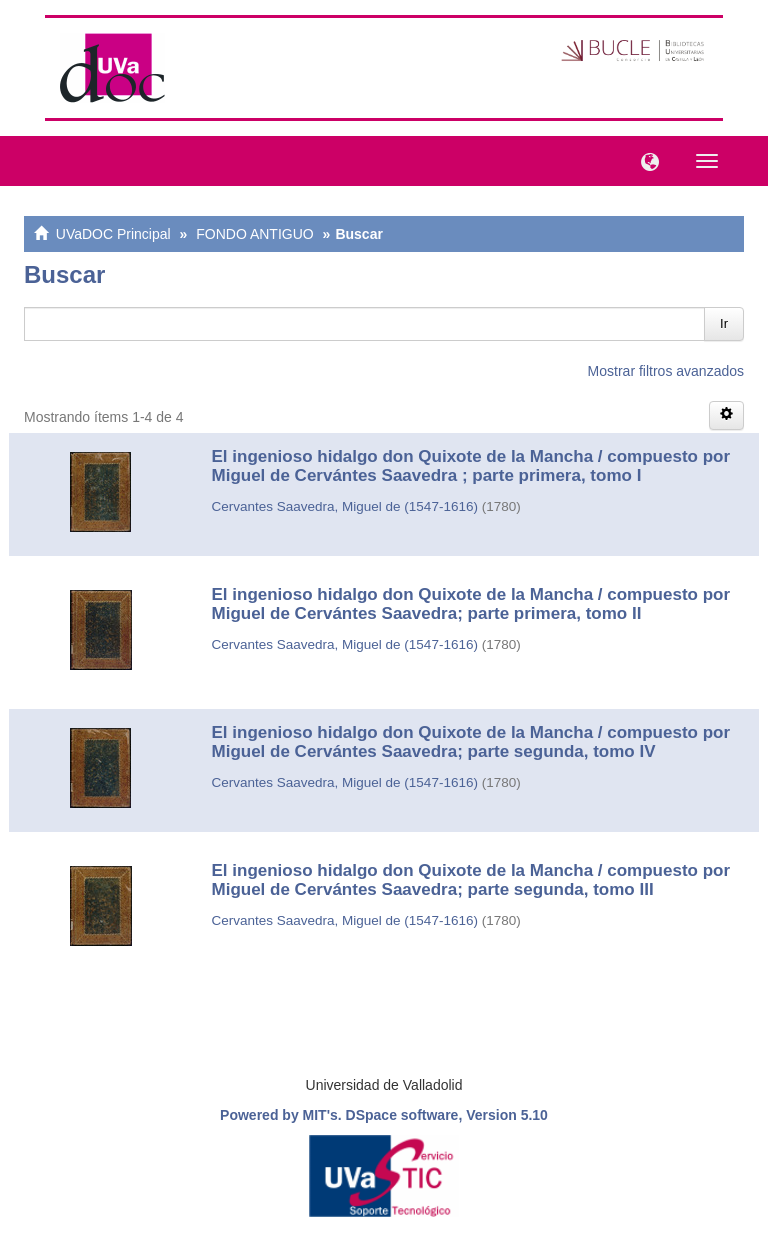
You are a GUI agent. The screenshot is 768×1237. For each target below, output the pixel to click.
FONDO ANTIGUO (254, 234)
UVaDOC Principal (113, 234)
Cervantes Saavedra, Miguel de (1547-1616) (345, 506)
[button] (645, 160)
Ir (724, 323)
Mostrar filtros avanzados (666, 371)
